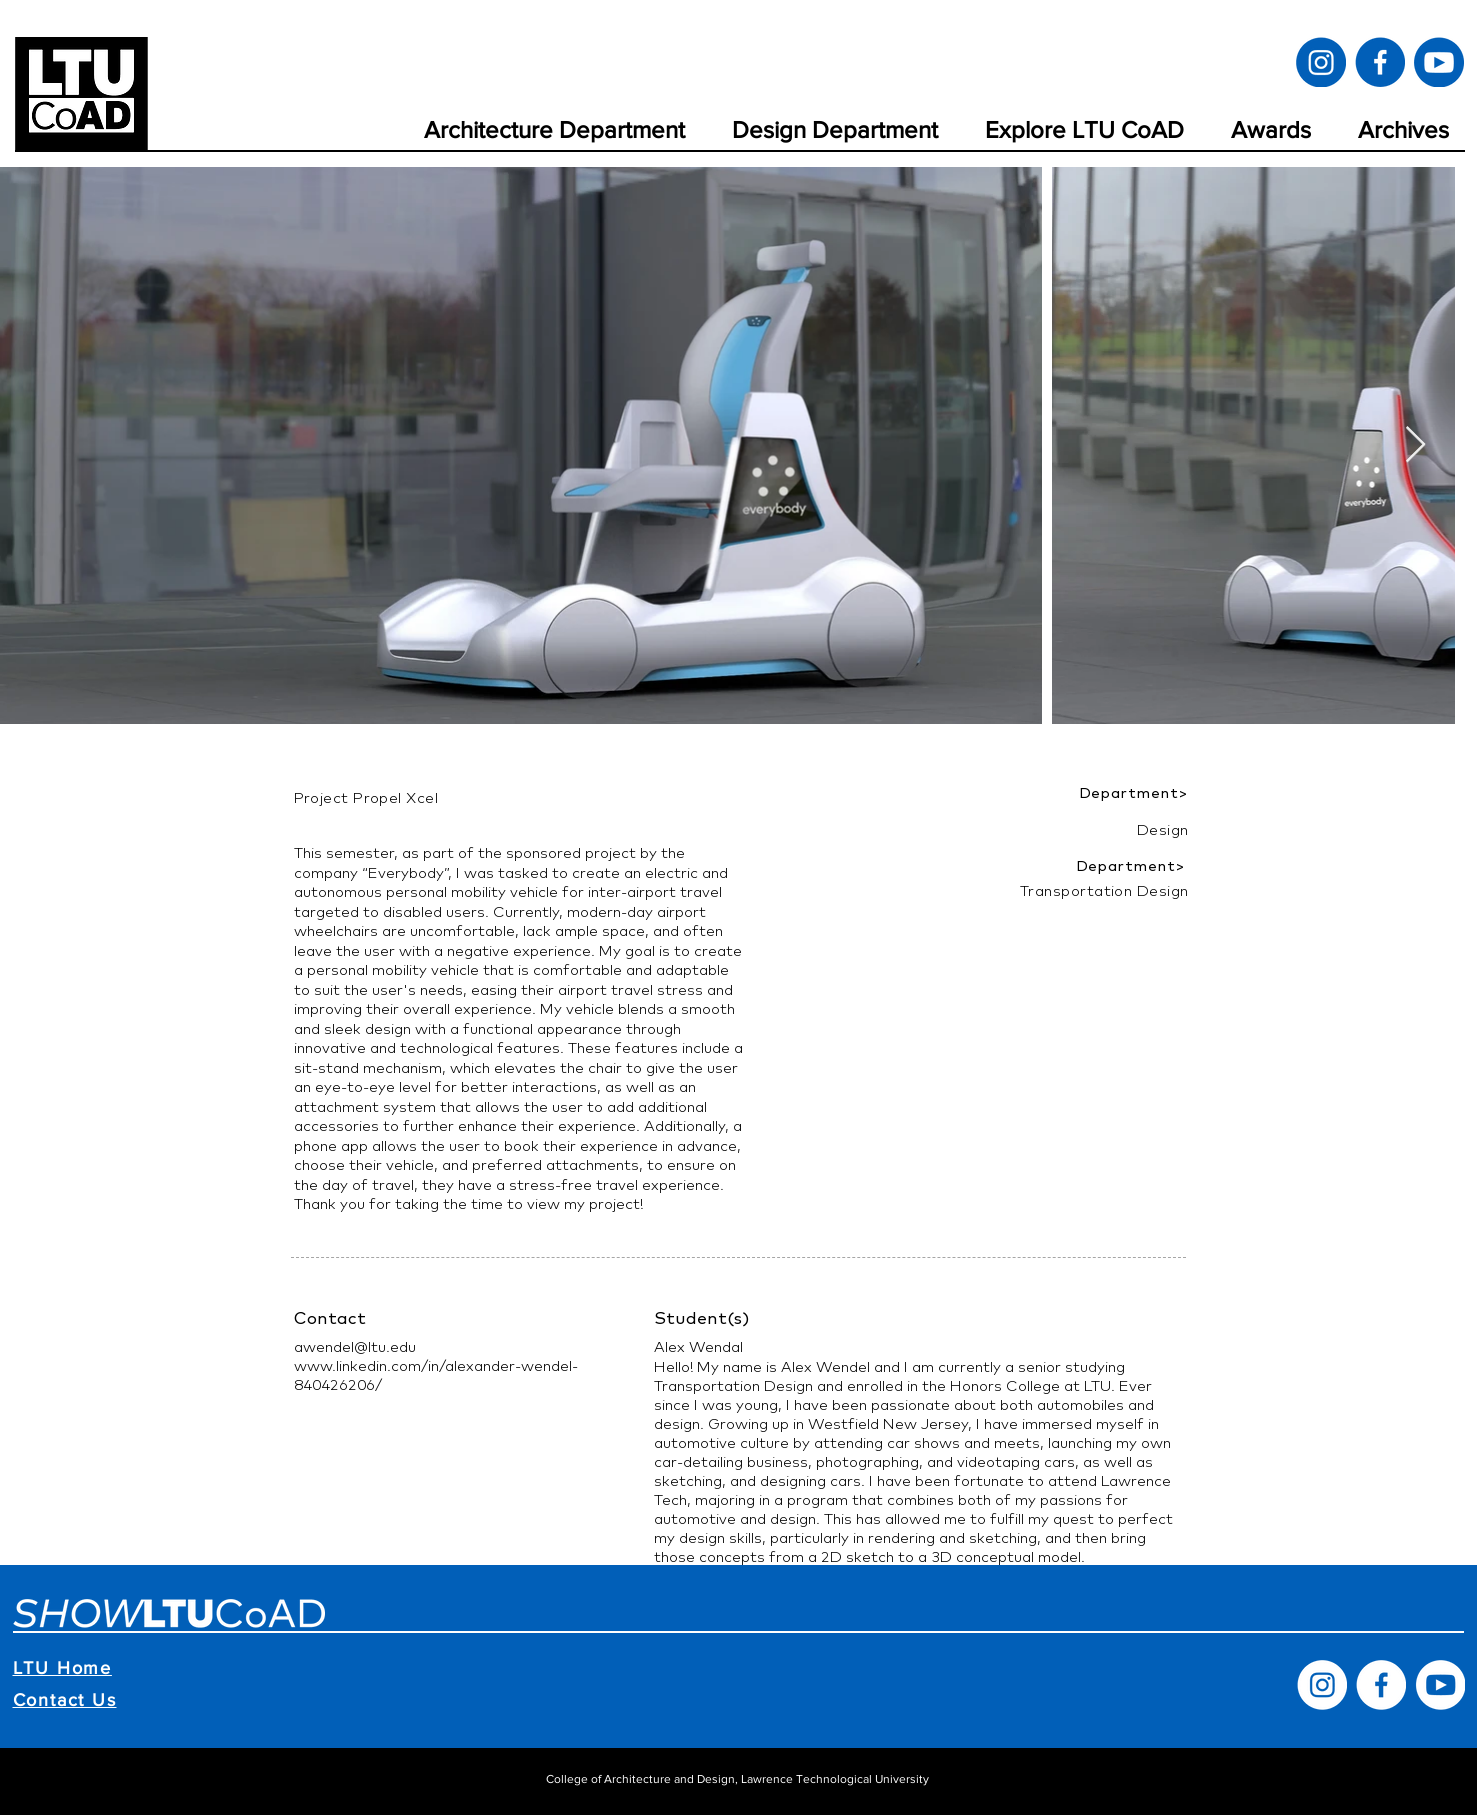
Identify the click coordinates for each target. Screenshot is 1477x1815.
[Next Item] (1415, 445)
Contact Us (65, 1700)
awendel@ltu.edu (355, 1346)
